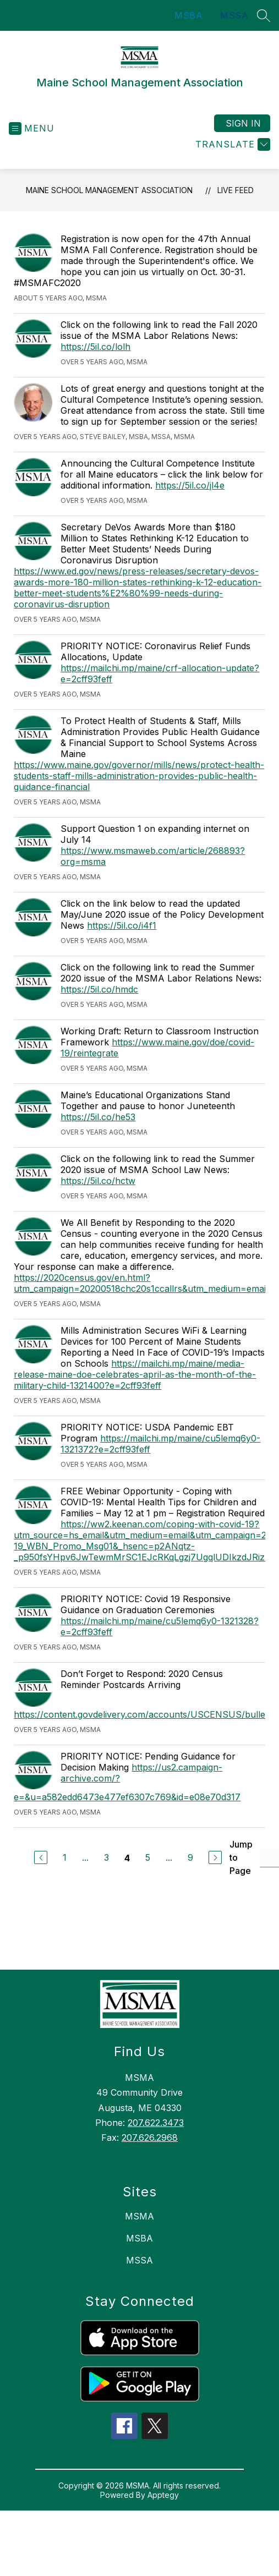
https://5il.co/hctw (98, 1180)
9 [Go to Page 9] (190, 1857)
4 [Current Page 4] (127, 1858)
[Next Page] (215, 1857)
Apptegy (163, 2495)
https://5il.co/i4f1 (121, 925)
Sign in (243, 123)
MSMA (139, 2216)
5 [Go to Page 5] (147, 1857)
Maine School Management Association (109, 190)
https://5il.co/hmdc (99, 989)
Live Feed (235, 190)
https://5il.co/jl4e (190, 485)
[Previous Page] (40, 1857)
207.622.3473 (156, 2122)
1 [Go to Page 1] (65, 1857)
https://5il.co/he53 (98, 1116)
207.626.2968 (150, 2137)
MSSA (234, 15)
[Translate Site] (231, 144)
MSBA (188, 15)
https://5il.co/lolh (95, 346)
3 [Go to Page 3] (106, 1857)
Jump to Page (241, 1857)
